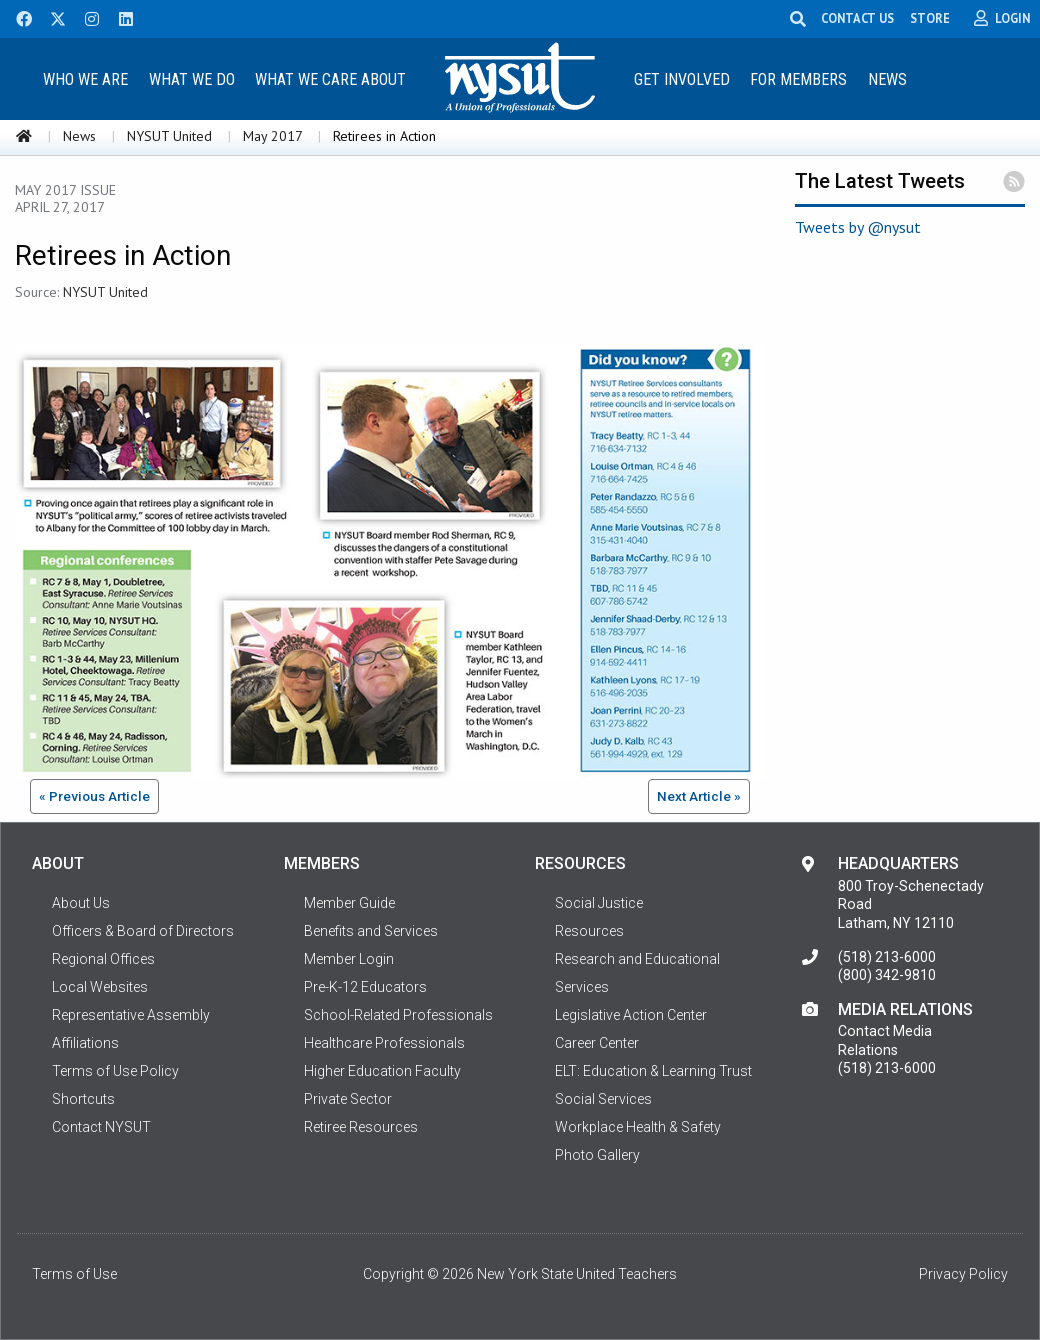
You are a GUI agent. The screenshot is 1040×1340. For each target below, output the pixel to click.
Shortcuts (83, 1099)
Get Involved (682, 79)
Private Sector (348, 1099)
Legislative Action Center (631, 1015)
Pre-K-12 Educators (365, 987)
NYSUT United (169, 136)
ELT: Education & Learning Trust (653, 1071)
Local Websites (100, 987)
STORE (930, 18)
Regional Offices (103, 959)
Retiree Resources (361, 1127)
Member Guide (349, 903)
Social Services (603, 1099)
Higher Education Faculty (382, 1071)
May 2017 (272, 136)
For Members (798, 79)
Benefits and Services (371, 931)
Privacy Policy (963, 1274)
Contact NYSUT (101, 1127)
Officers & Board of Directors (143, 931)
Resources (589, 931)
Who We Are (85, 79)
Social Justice (599, 903)
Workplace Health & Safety (638, 1127)
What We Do (192, 79)
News (887, 79)
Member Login (349, 959)
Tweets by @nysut (858, 227)
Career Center (597, 1043)
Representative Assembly (131, 1015)
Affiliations (85, 1043)
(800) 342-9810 (887, 975)
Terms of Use (74, 1274)
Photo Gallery (597, 1155)
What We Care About (330, 79)
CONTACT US (857, 18)
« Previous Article (94, 796)
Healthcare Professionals (384, 1043)
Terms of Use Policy (115, 1071)
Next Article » (699, 796)
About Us (81, 903)
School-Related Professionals (398, 1015)
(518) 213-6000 (887, 957)
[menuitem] (85, 78)
